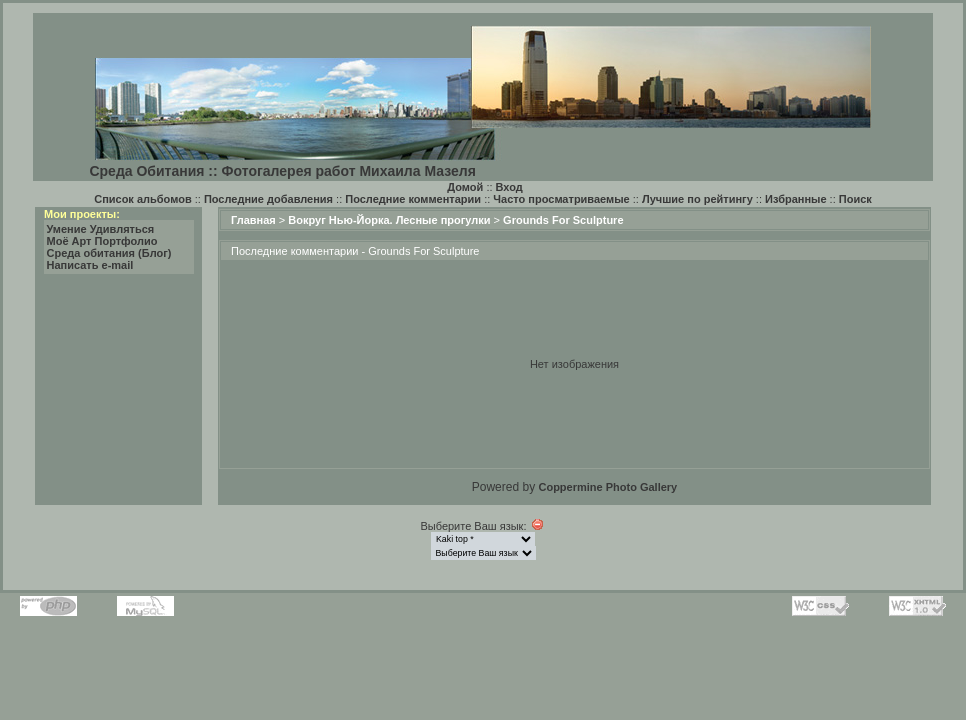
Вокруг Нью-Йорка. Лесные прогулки (389, 220)
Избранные (796, 199)
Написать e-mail (90, 265)
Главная (253, 220)
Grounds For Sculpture (563, 220)
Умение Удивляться (101, 229)
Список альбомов (142, 199)
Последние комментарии (413, 199)
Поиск (855, 199)
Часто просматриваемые (561, 199)
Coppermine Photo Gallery (607, 487)
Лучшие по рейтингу (697, 199)
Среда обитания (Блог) (109, 253)
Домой (465, 187)
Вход (509, 187)
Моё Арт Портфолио (102, 241)
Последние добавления (268, 199)
